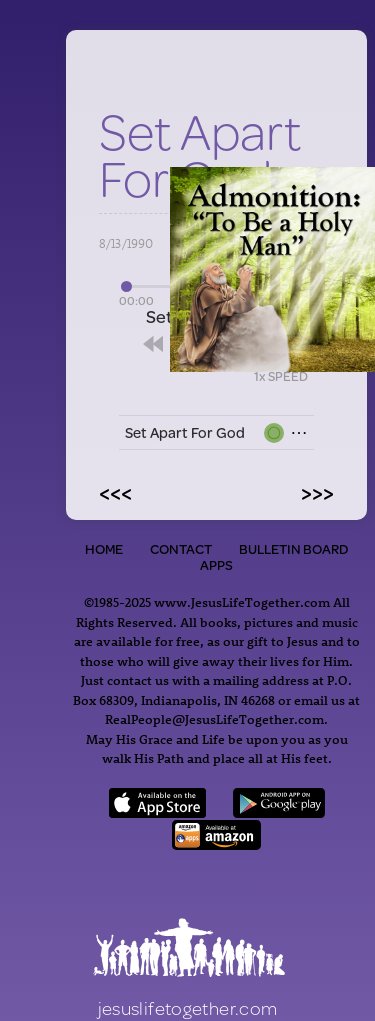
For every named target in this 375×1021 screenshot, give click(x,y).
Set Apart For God (185, 432)
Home (104, 549)
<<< (115, 492)
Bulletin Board (293, 549)
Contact (181, 549)
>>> (317, 492)
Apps (216, 565)
